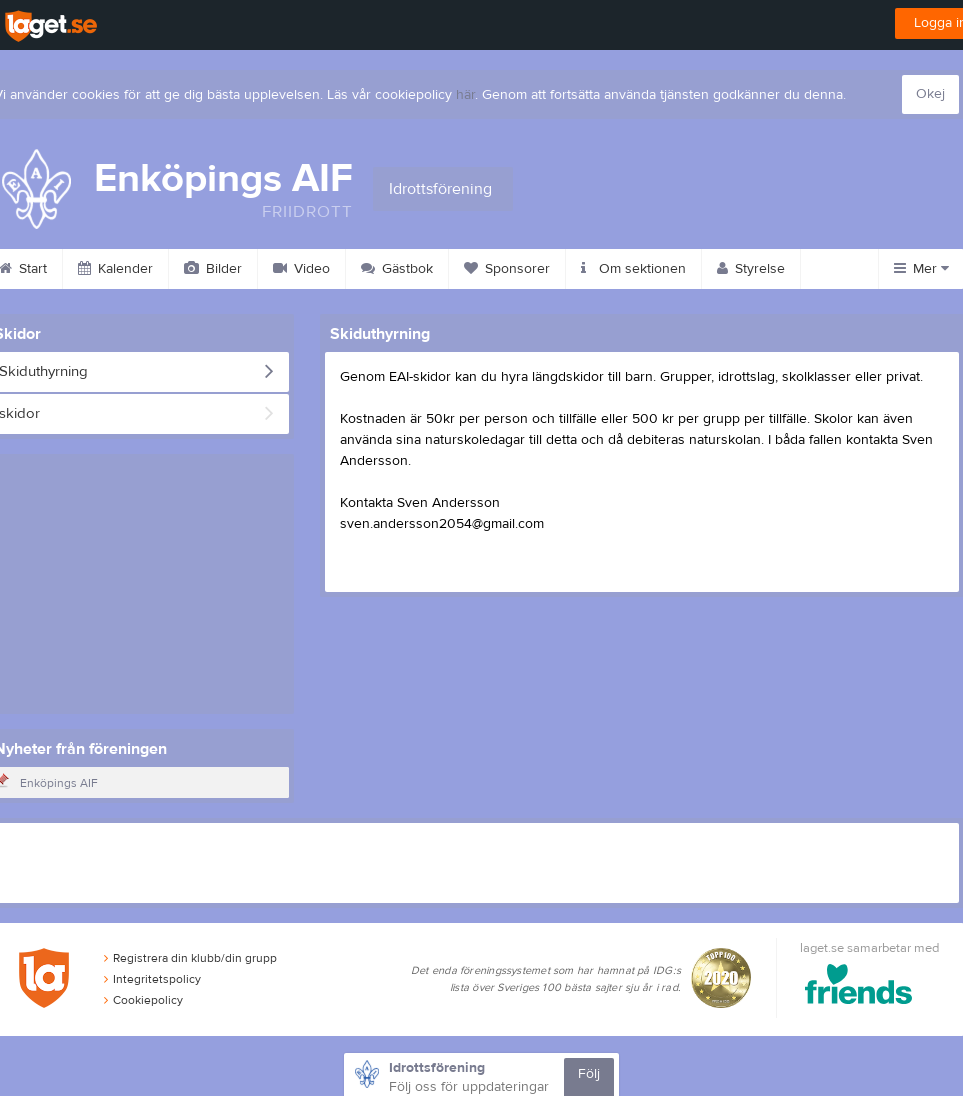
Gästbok (397, 269)
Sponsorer (507, 269)
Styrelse (751, 269)
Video (301, 269)
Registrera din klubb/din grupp (190, 958)
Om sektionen (633, 269)
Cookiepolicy (143, 1000)
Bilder (213, 269)
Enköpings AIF (59, 783)
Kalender (115, 269)
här (465, 95)
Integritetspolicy (152, 979)
